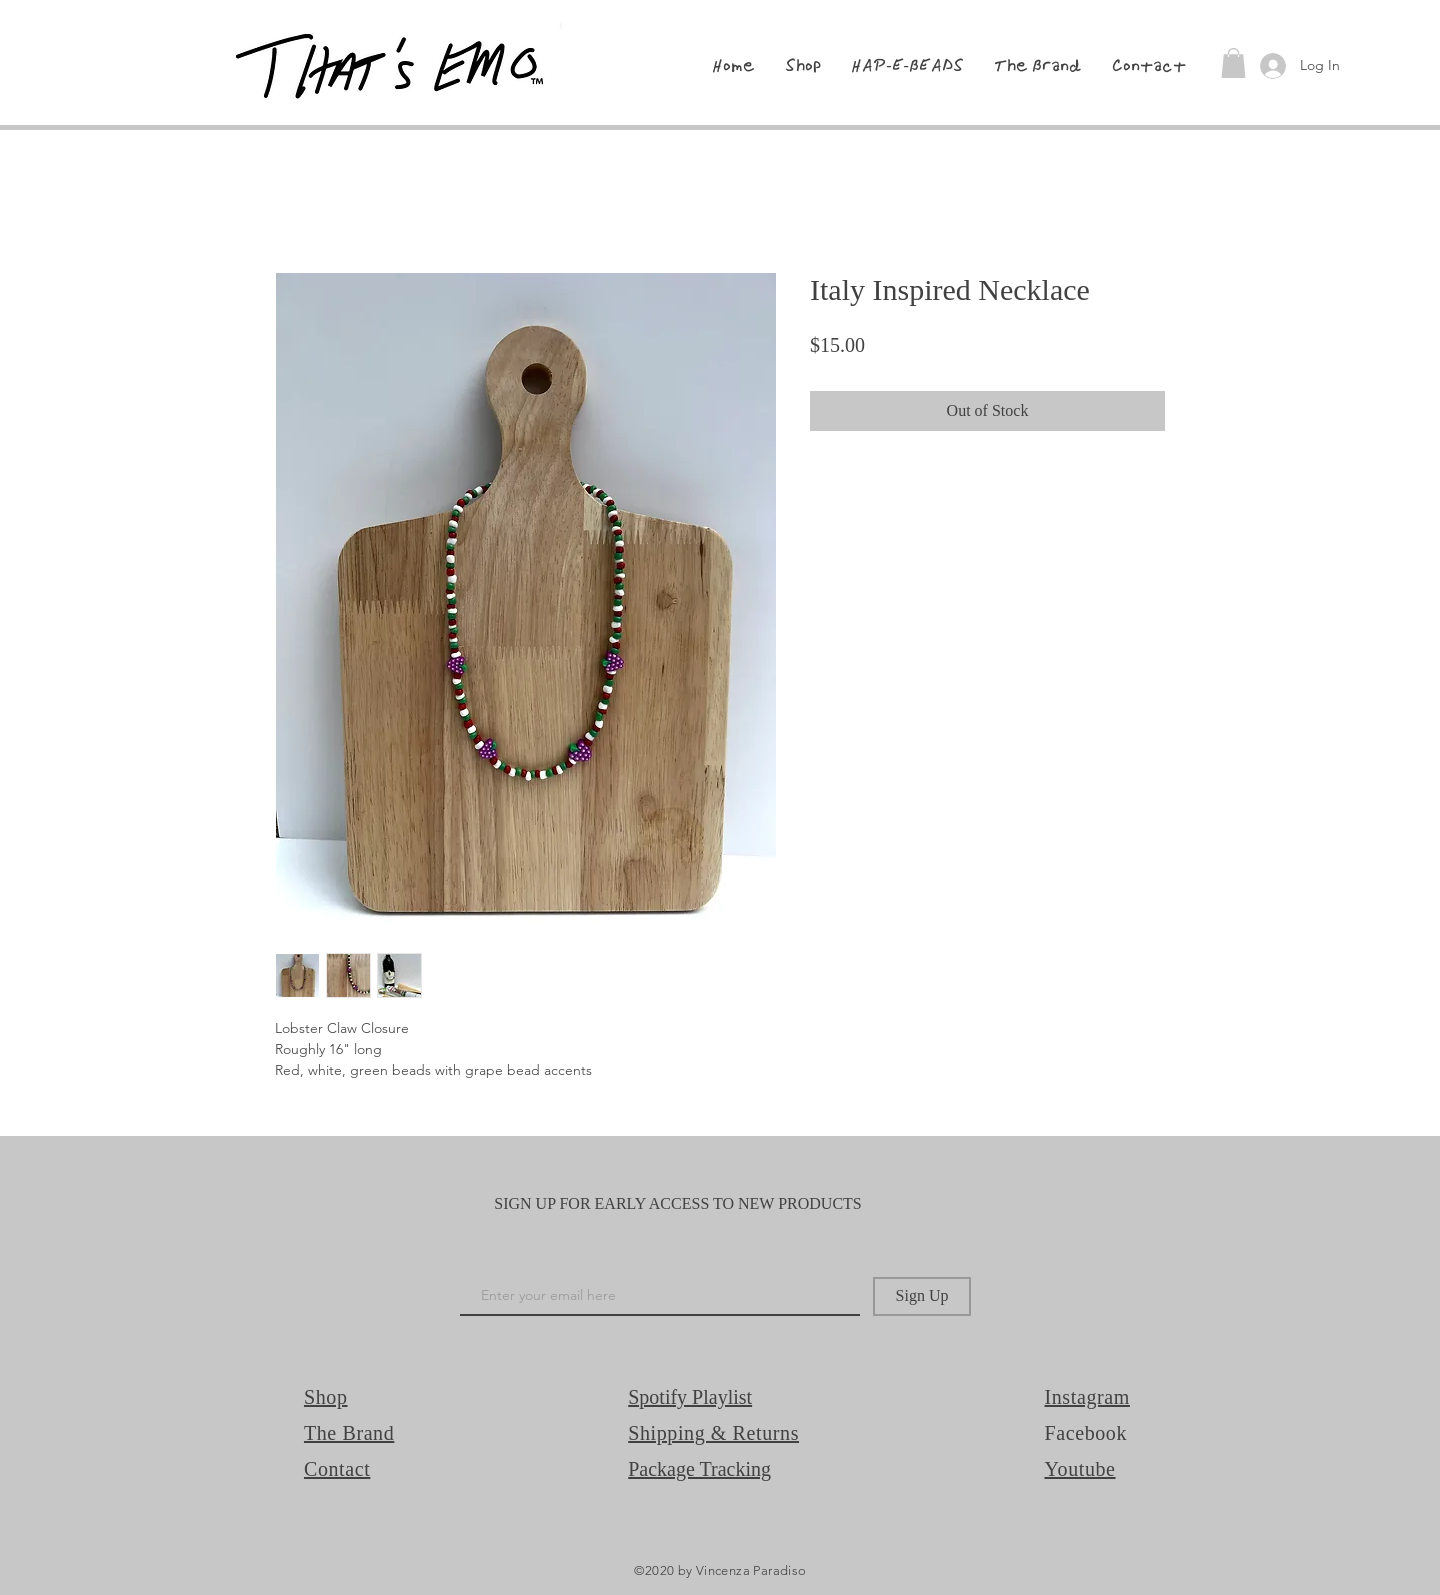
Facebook (1086, 1433)
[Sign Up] (922, 1296)
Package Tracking (699, 1469)
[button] (1233, 63)
